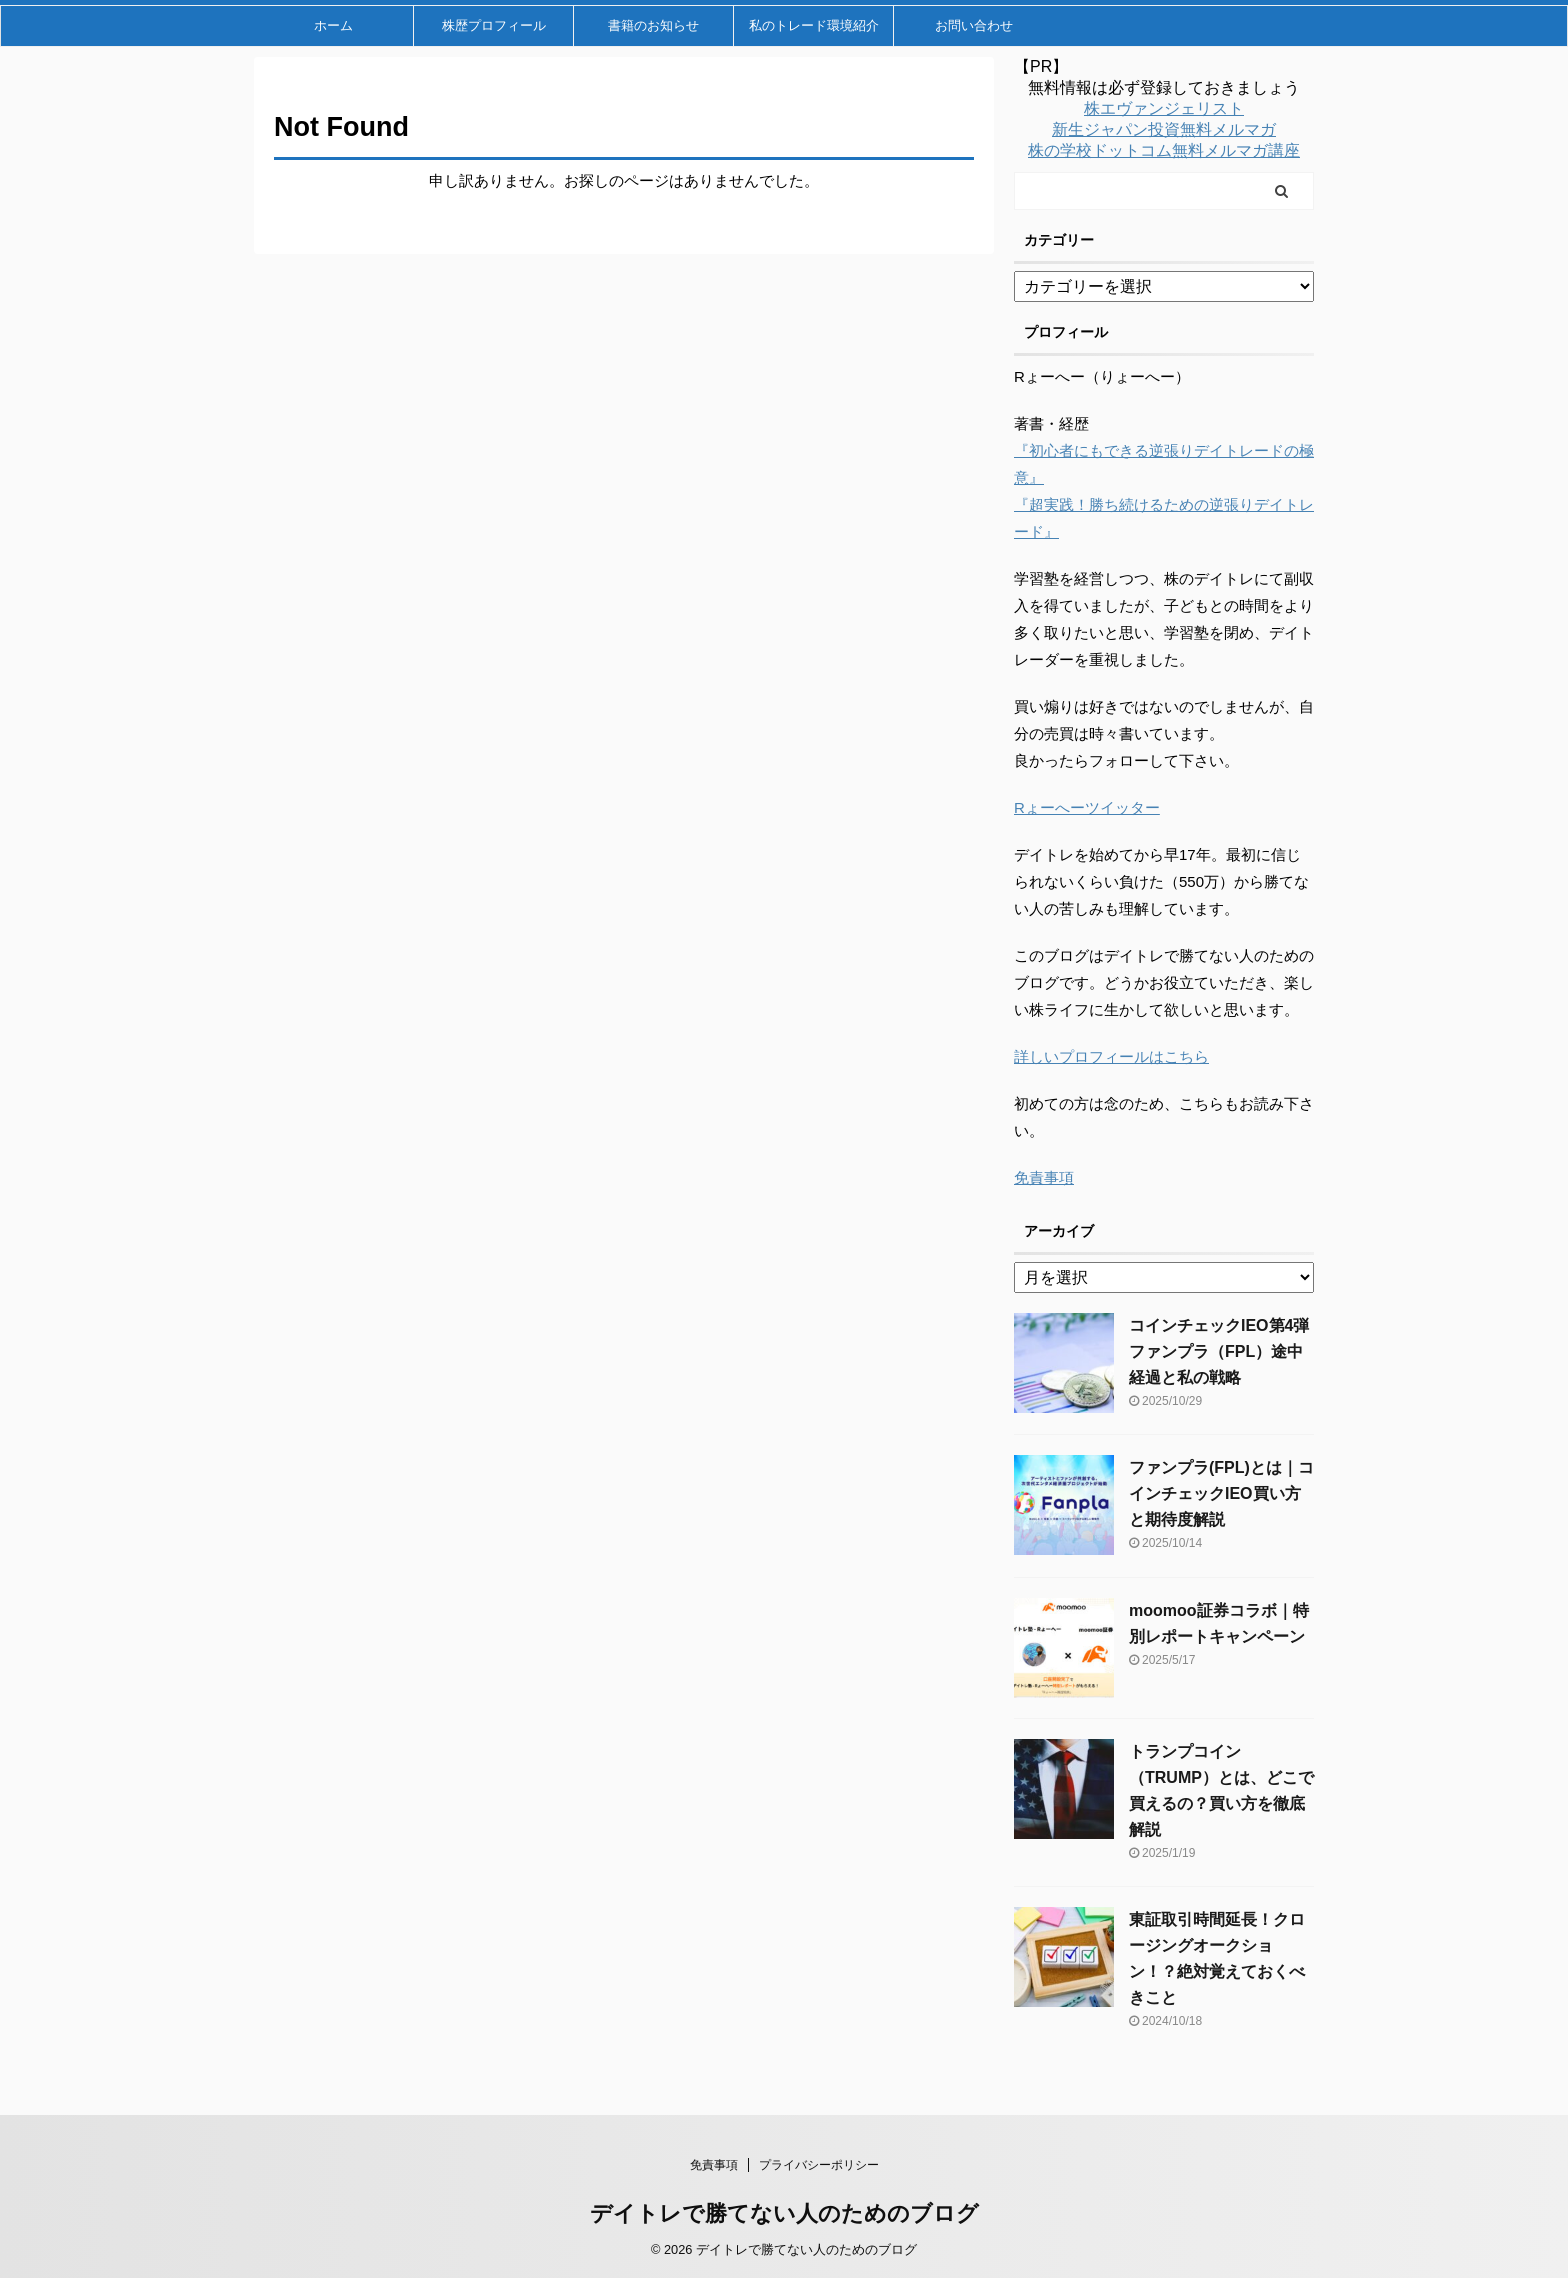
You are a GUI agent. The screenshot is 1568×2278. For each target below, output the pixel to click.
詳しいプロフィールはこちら (1111, 1056)
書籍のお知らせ (653, 25)
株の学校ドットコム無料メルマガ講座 (1164, 150)
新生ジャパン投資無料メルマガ (1164, 129)
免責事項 (1044, 1177)
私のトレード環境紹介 (814, 25)
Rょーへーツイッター (1087, 807)
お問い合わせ (974, 25)
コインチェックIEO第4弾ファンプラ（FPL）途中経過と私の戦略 (1219, 1351)
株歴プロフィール (494, 25)
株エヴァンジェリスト (1164, 108)
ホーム (333, 25)
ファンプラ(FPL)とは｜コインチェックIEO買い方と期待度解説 (1221, 1493)
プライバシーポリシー (819, 2165)
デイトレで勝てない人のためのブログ (784, 2213)
